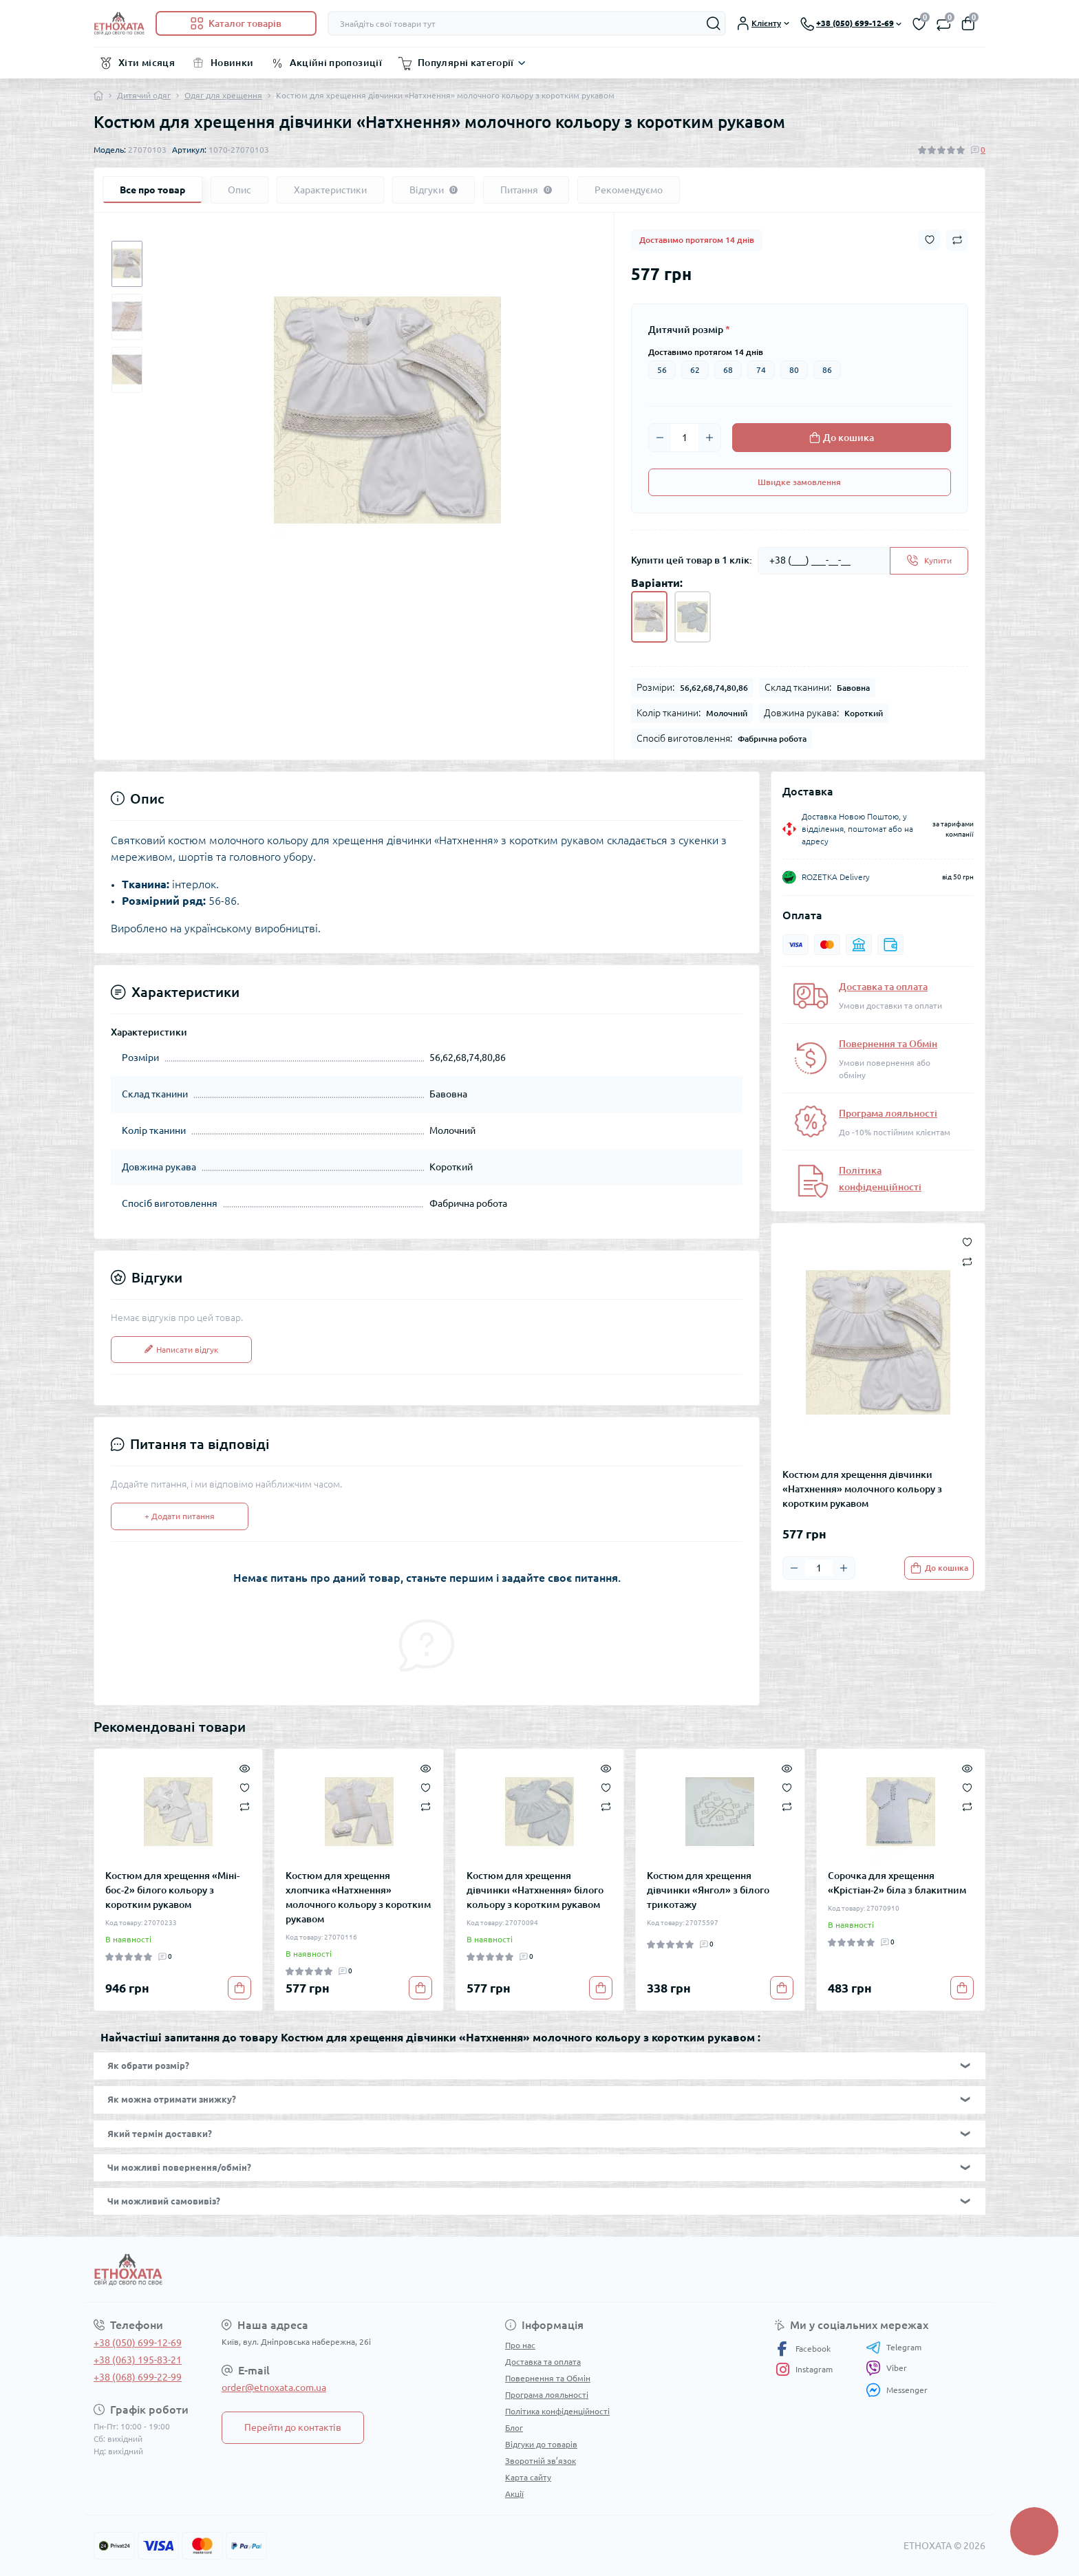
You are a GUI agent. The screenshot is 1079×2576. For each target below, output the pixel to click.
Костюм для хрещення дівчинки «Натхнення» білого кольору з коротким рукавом (535, 1890)
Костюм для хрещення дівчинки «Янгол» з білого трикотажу (708, 1890)
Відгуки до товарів (541, 2444)
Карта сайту (528, 2477)
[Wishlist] (244, 1786)
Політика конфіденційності (557, 2411)
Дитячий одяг (144, 95)
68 (728, 369)
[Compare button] (957, 240)
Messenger (897, 2390)
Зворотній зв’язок (540, 2460)
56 (662, 369)
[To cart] (939, 1568)
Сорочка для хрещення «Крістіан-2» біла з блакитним (897, 1883)
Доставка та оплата (883, 986)
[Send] (929, 561)
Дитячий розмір (689, 329)
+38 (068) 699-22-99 (138, 2377)
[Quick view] (244, 1766)
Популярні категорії (466, 62)
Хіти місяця (146, 62)
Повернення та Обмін (888, 1043)
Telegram (893, 2347)
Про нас (520, 2345)
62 (695, 369)
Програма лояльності (888, 1113)
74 (761, 369)
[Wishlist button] (930, 239)
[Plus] (709, 438)
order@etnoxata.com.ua (274, 2387)
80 (794, 369)
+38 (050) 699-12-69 (138, 2342)
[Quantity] (684, 437)
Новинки (232, 62)
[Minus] (660, 438)
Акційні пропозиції (336, 62)
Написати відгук (181, 1349)
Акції (514, 2493)
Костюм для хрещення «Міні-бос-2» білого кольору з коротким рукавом (172, 1890)
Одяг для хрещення (223, 95)
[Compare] (244, 1806)
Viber (886, 2368)
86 (827, 369)
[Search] (713, 23)
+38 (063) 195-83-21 (138, 2359)
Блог (514, 2427)
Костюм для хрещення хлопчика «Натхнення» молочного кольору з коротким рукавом (358, 1897)
